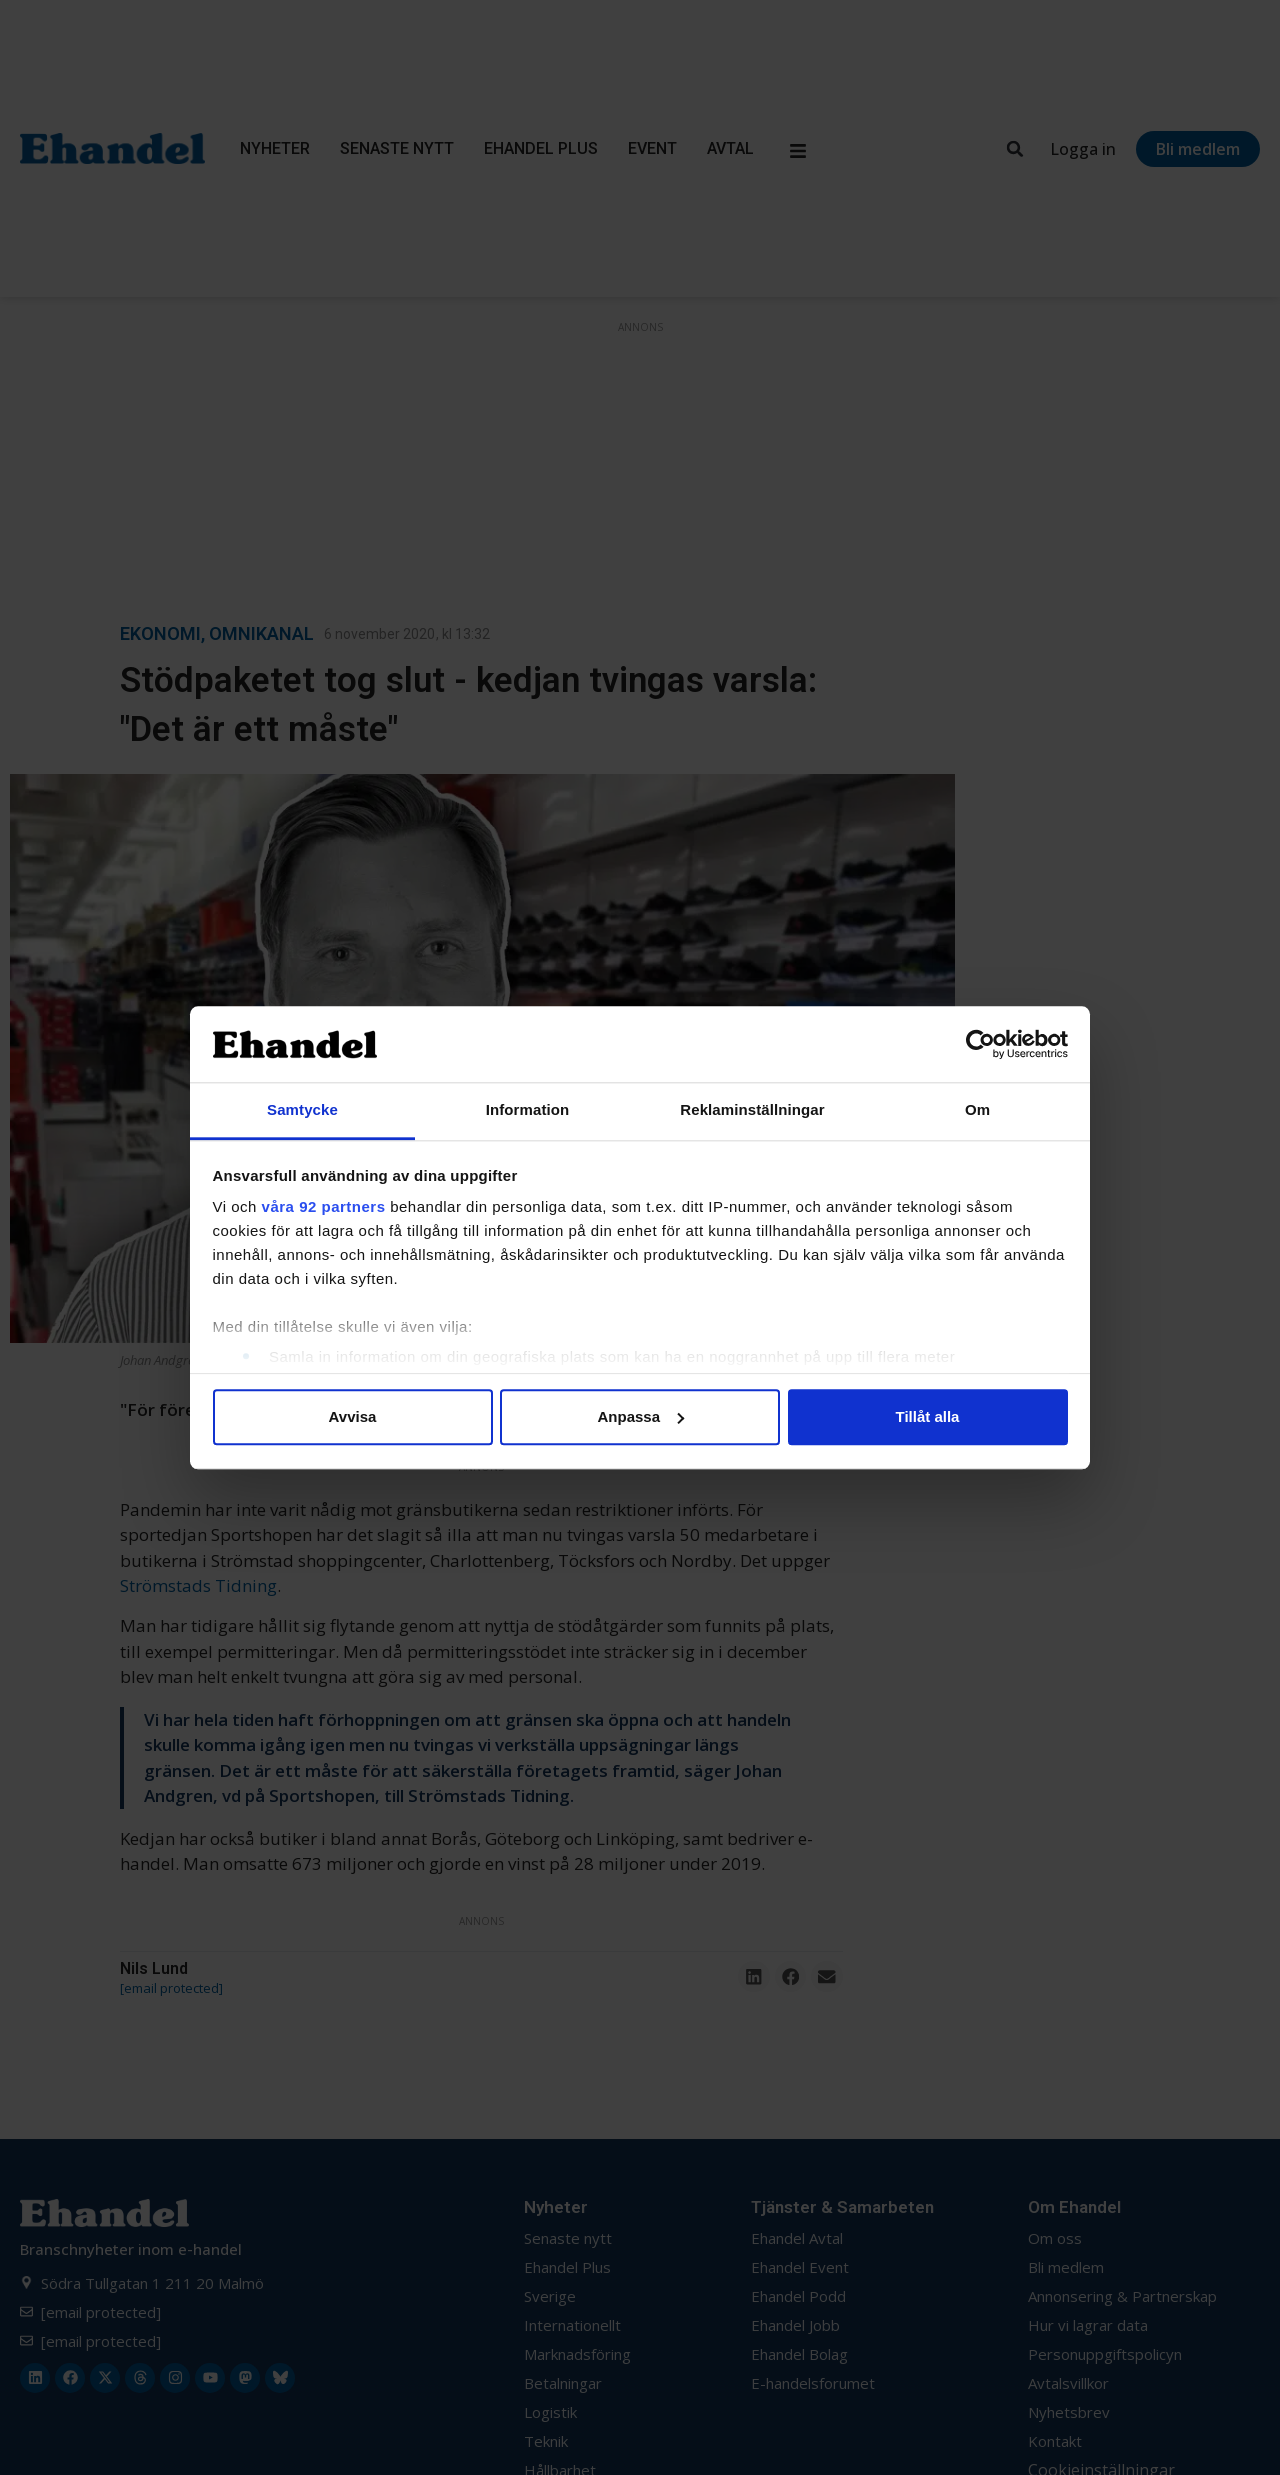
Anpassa (640, 1416)
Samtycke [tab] (302, 1110)
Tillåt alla (928, 1416)
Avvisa (353, 1416)
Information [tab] (528, 1110)
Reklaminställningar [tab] (752, 1110)
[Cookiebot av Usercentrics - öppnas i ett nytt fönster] (980, 1044)
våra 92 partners (324, 1207)
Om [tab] (977, 1110)
